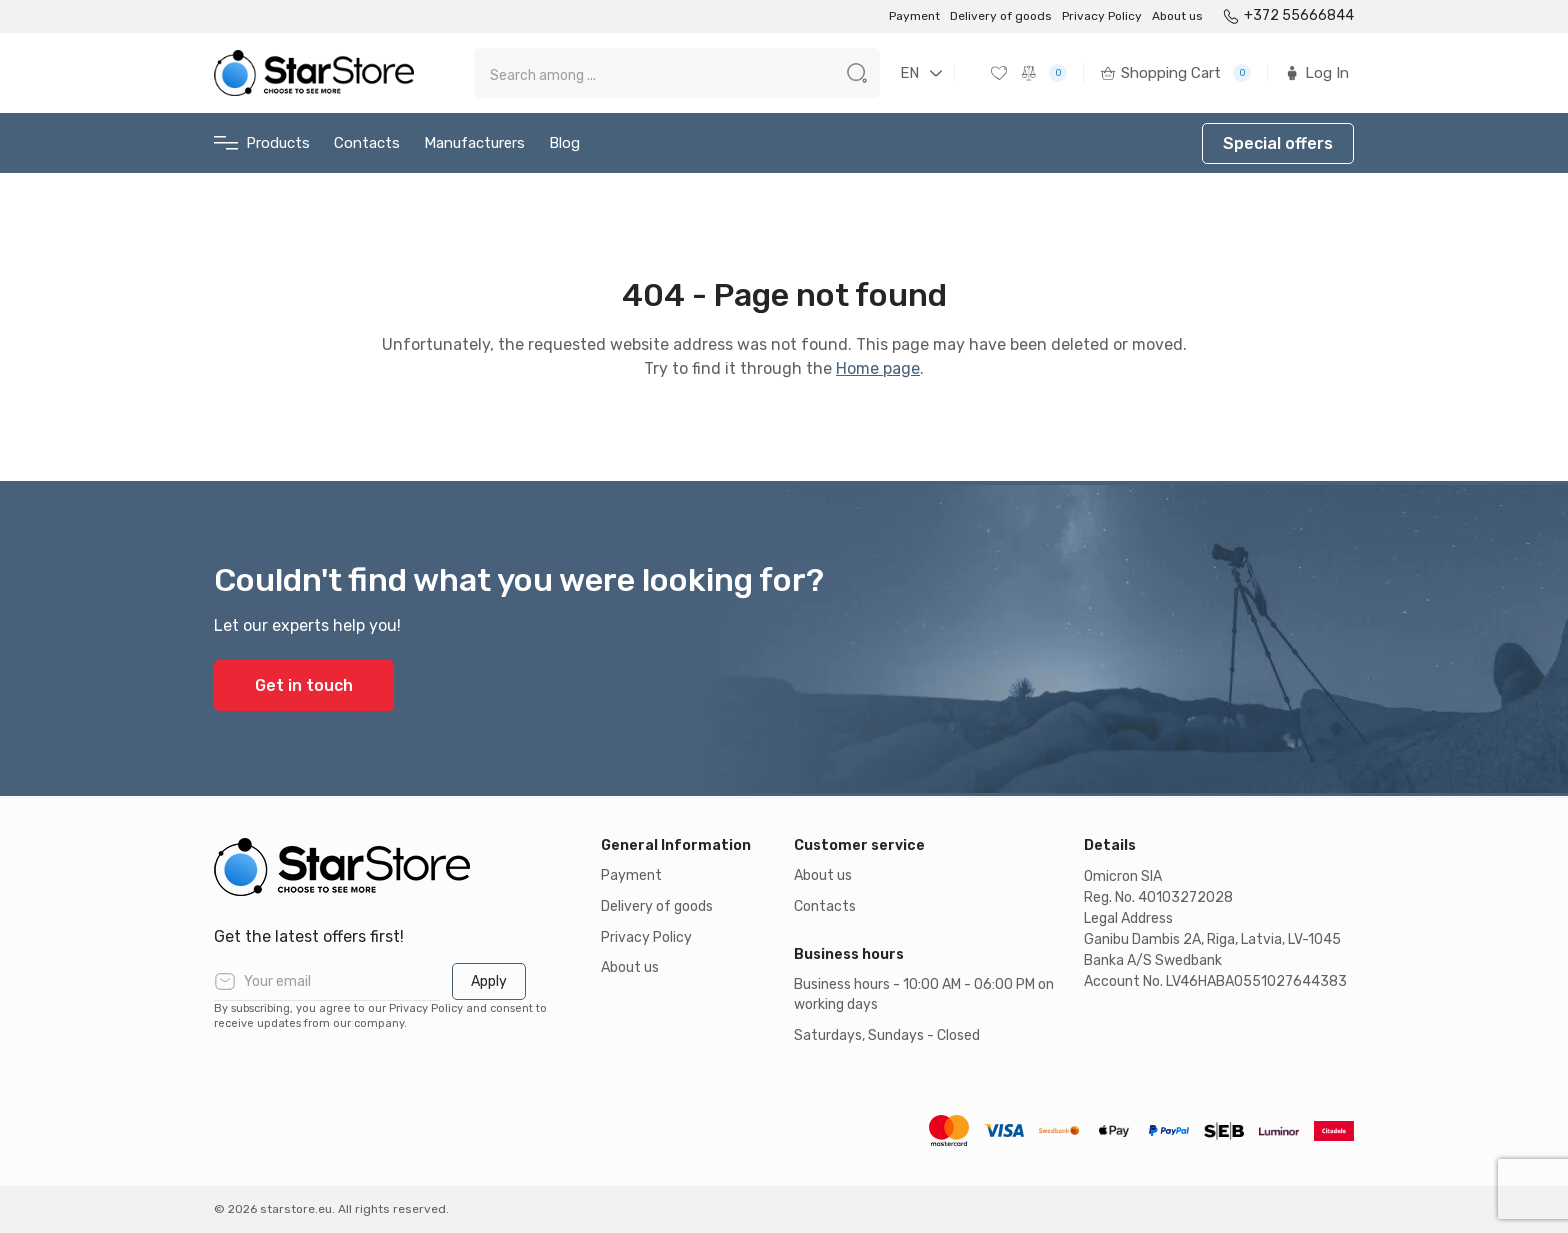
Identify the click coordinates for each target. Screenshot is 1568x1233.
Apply (489, 981)
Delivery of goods (1001, 16)
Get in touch (304, 685)
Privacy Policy (1102, 16)
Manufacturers (474, 143)
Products (262, 143)
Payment (914, 16)
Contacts (367, 143)
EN (909, 73)
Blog (564, 143)
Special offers (1278, 143)
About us (1177, 16)
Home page (878, 368)
